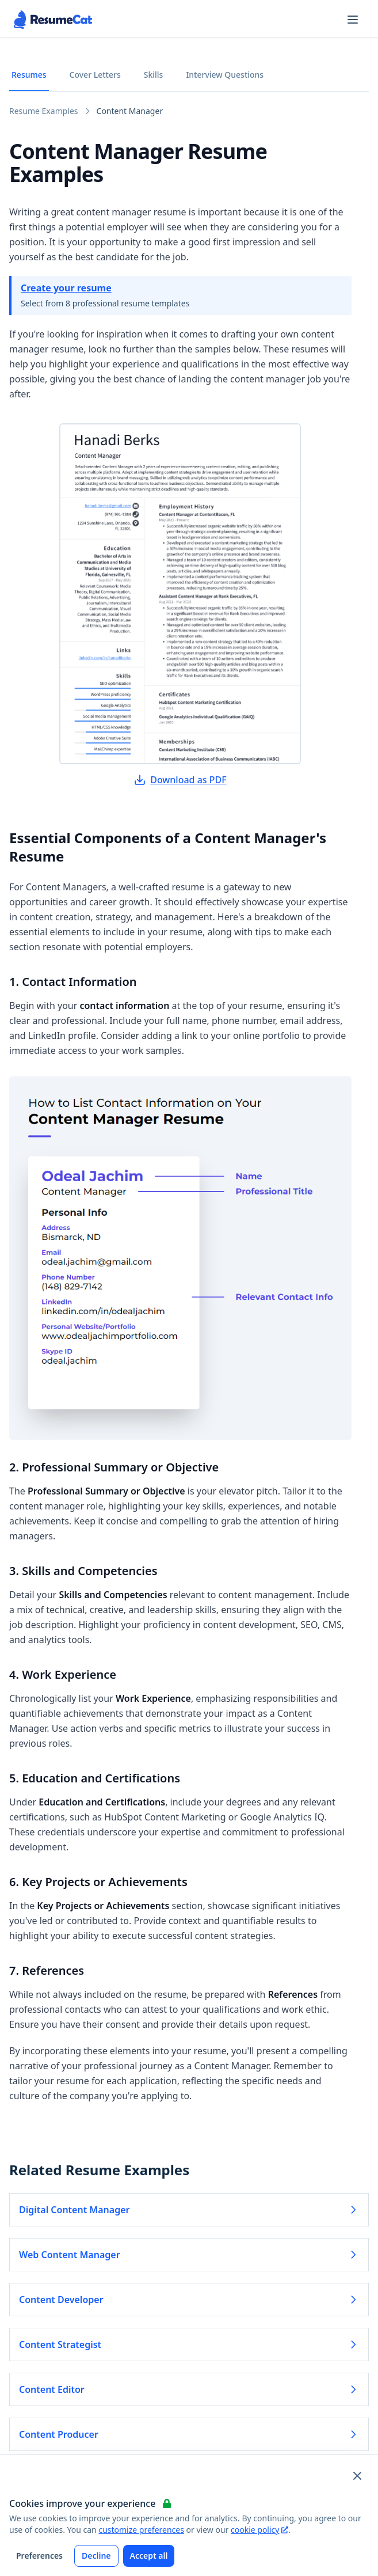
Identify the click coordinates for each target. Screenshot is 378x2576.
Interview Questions (225, 74)
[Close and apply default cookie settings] (357, 2475)
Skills (153, 74)
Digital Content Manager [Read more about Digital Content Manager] (189, 2209)
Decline (96, 2555)
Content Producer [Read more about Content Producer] (189, 2434)
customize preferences (141, 2529)
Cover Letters (95, 74)
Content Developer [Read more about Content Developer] (189, 2299)
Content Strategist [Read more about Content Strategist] (189, 2344)
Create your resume (66, 288)
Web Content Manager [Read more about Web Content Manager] (189, 2254)
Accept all (149, 2555)
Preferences (39, 2555)
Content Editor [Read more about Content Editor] (189, 2389)
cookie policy (259, 2529)
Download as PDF (180, 779)
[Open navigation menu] (352, 19)
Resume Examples (43, 110)
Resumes (29, 74)
